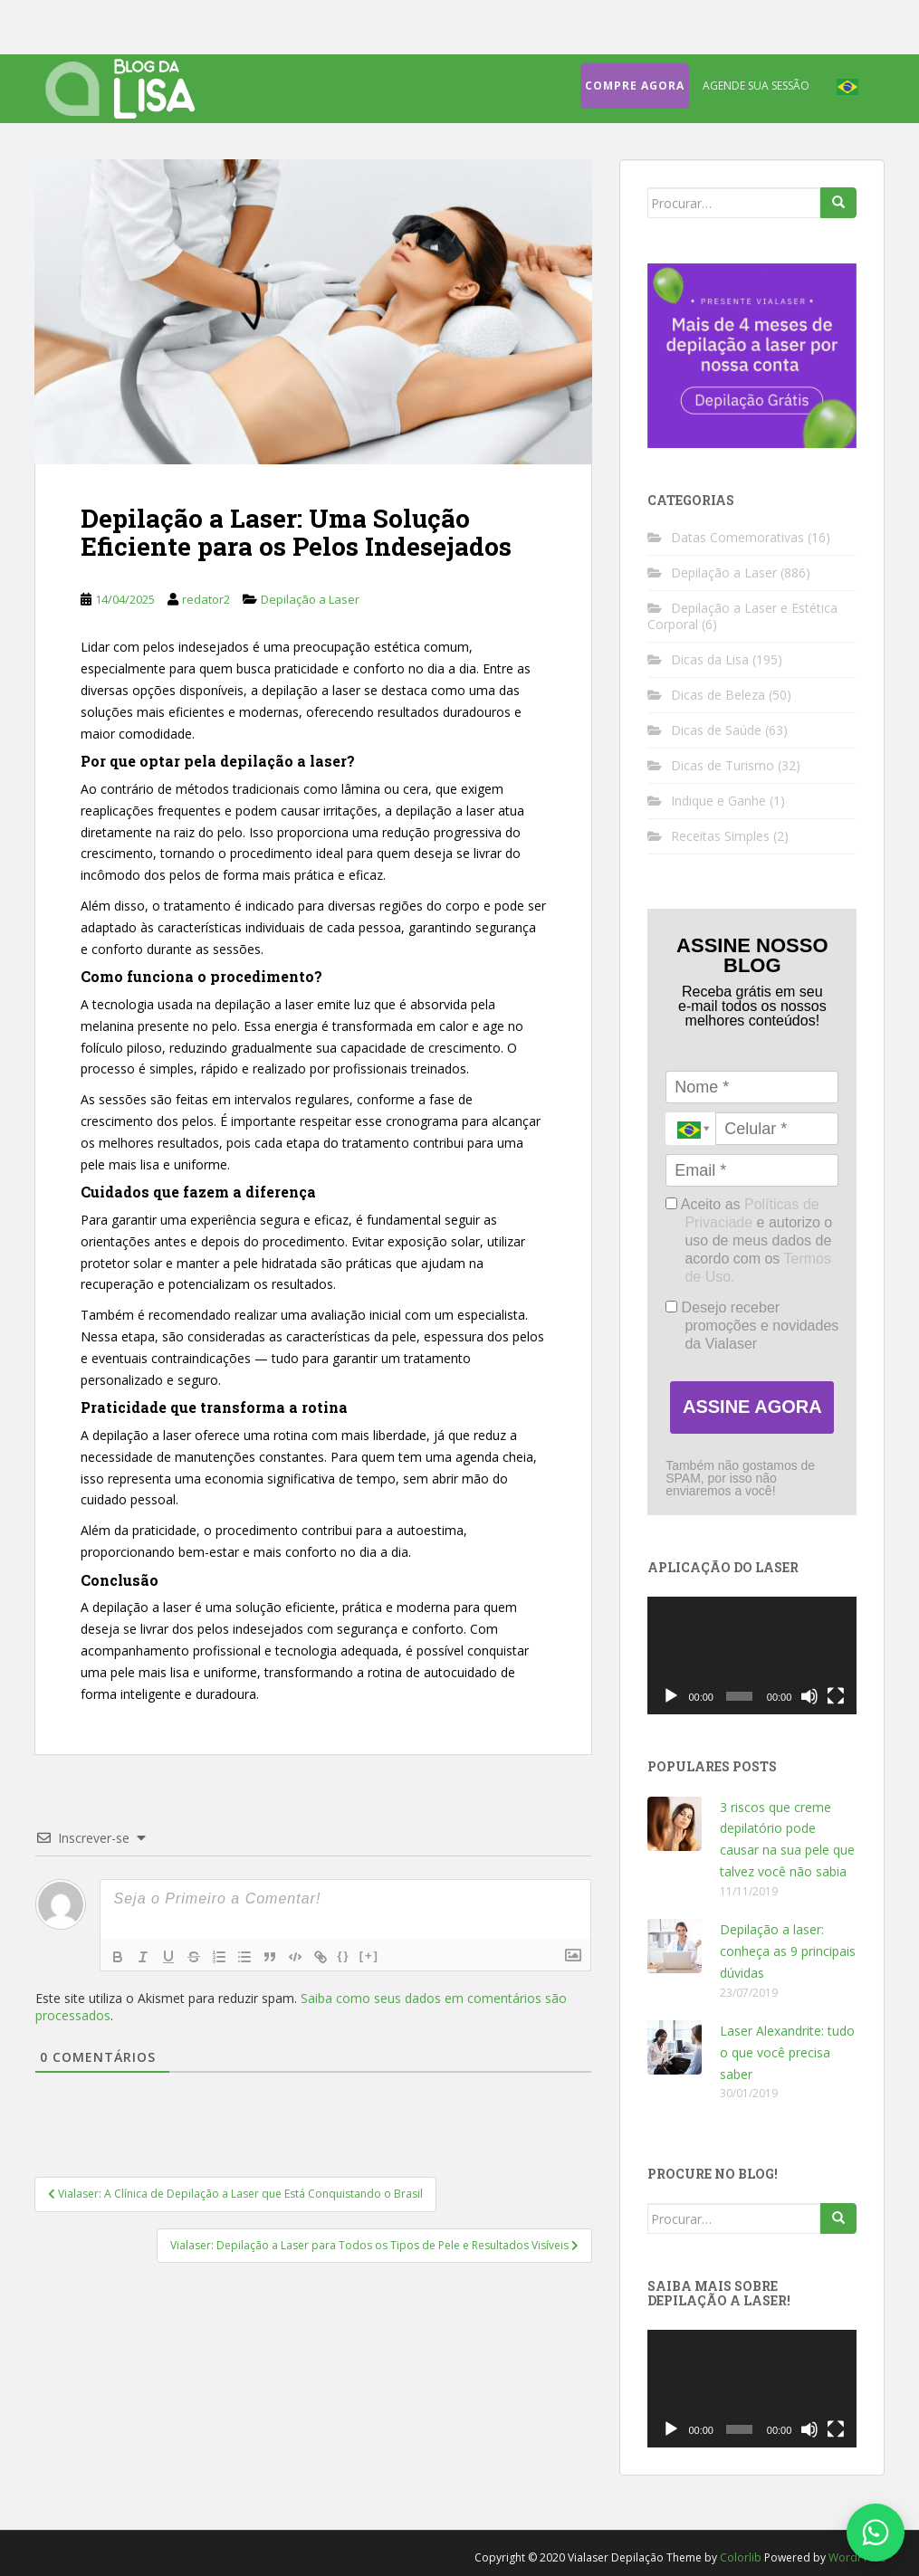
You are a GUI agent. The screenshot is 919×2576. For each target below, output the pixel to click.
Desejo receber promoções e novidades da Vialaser (751, 1325)
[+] (369, 1955)
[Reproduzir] (671, 1696)
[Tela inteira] (836, 1696)
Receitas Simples (720, 835)
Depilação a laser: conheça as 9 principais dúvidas (788, 1951)
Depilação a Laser (310, 599)
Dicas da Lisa (710, 659)
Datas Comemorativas (737, 537)
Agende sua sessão (756, 85)
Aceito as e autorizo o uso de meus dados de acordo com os (748, 1240)
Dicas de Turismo (722, 765)
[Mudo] (809, 1696)
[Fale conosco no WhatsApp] (876, 2533)
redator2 (206, 599)
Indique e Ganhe (718, 800)
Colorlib (740, 2557)
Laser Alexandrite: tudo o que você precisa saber (787, 2052)
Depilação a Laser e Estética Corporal (742, 616)
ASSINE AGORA (752, 1407)
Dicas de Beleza (718, 694)
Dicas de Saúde (716, 730)
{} (344, 1955)
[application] (752, 1655)
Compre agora (634, 85)
